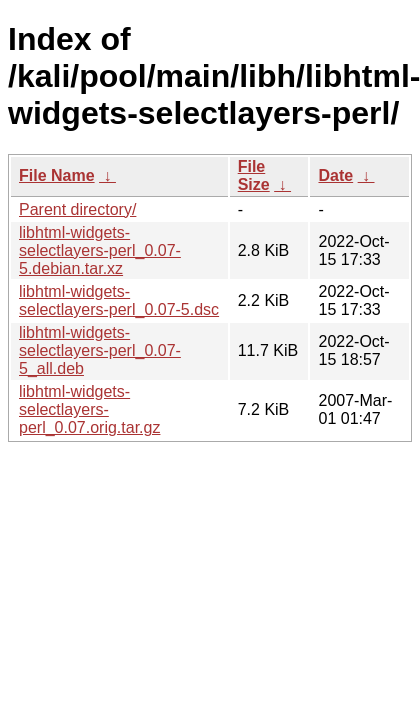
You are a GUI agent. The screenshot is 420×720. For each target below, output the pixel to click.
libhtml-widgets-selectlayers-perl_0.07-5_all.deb (100, 350)
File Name (57, 175)
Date (335, 175)
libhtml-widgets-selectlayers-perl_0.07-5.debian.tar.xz (100, 250)
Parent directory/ (77, 209)
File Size (254, 175)
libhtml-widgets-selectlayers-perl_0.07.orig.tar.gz (89, 409)
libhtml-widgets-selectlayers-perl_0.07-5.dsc (119, 300)
